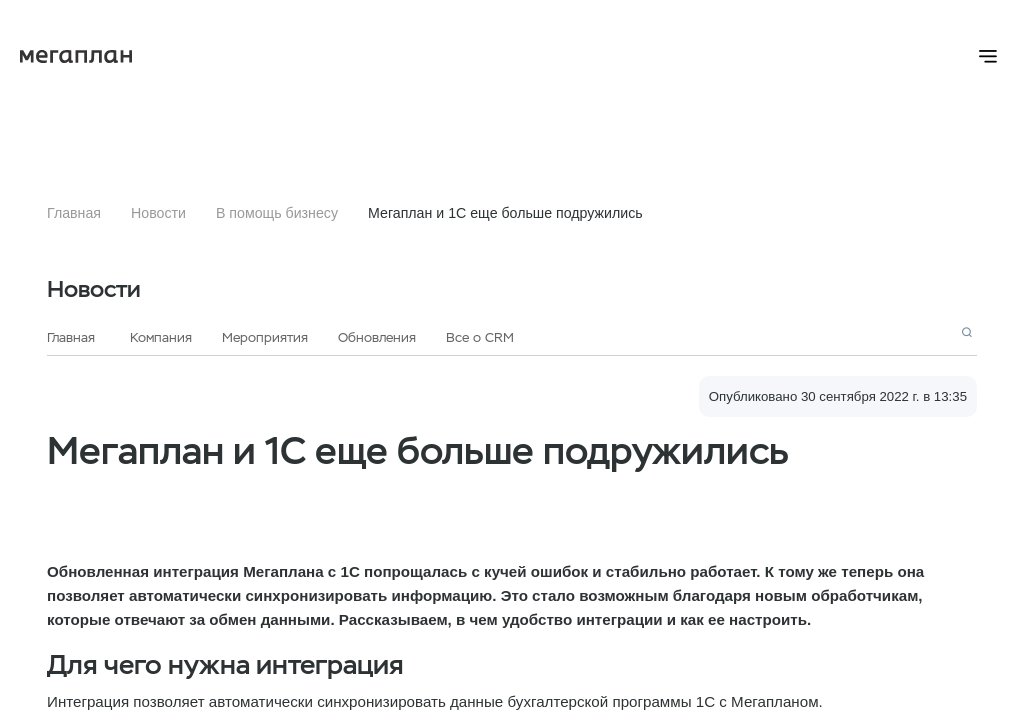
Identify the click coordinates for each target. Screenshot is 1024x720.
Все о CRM (480, 337)
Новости (158, 213)
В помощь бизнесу (277, 213)
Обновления (377, 337)
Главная (74, 213)
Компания (161, 337)
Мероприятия (265, 337)
